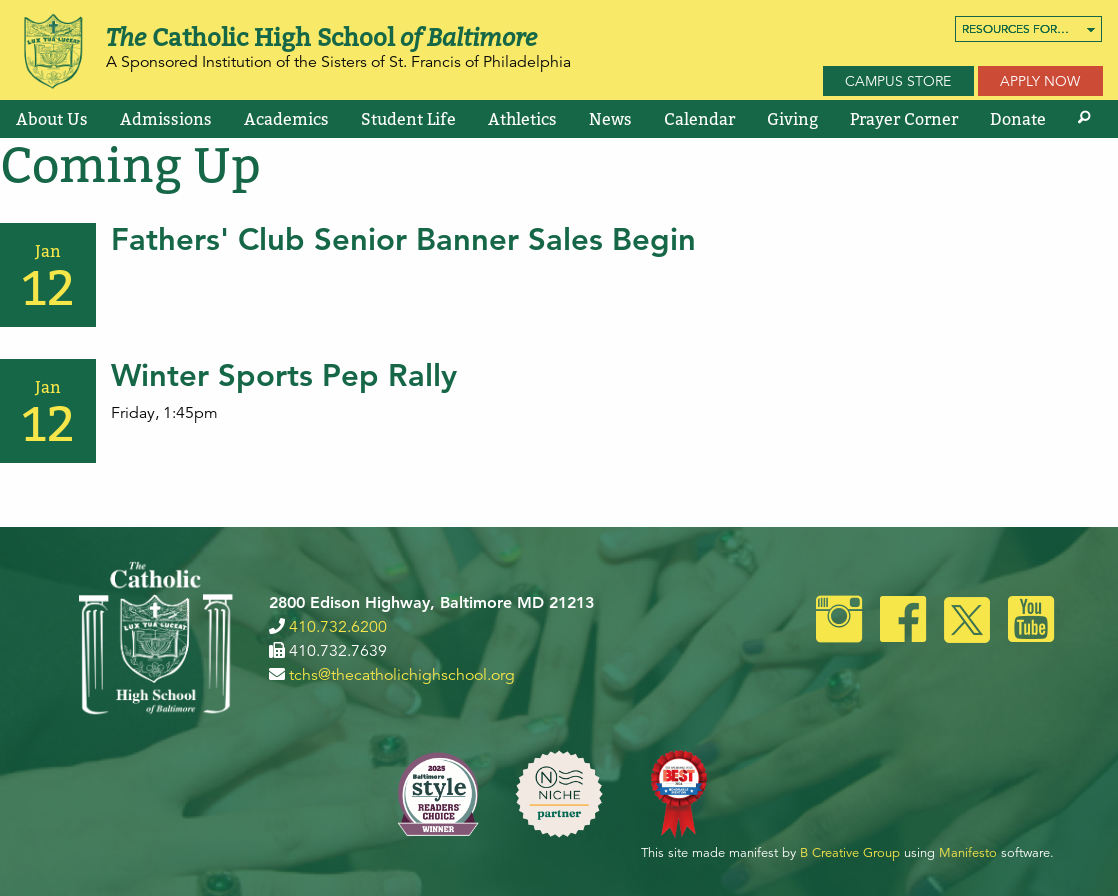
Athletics (522, 119)
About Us (52, 119)
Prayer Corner (904, 119)
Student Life (408, 119)
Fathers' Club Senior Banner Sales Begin (403, 239)
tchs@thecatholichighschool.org (402, 675)
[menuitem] (1028, 29)
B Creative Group (850, 853)
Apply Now (1040, 81)
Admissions (166, 119)
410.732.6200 (338, 627)
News (610, 119)
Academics (286, 119)
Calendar (699, 119)
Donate (1018, 119)
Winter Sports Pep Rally (284, 375)
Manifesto (968, 853)
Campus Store (898, 81)
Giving (792, 119)
